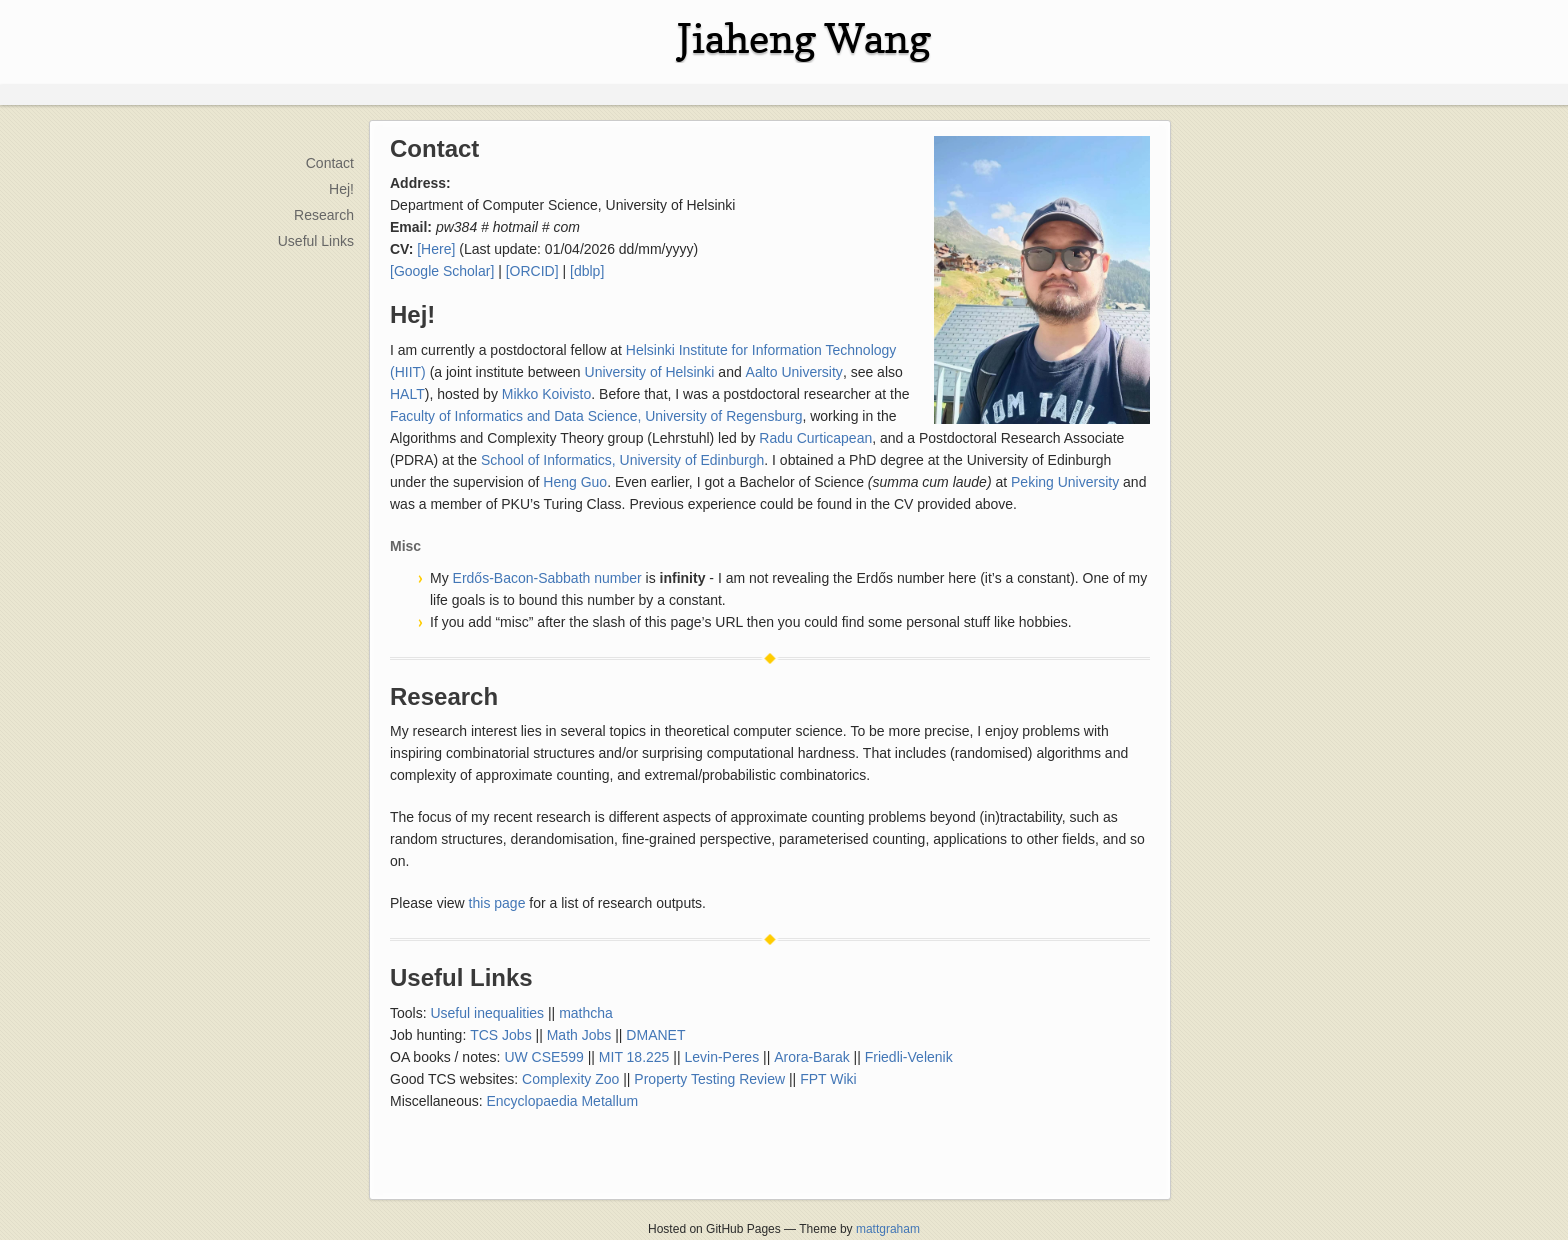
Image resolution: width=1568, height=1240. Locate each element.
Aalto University (794, 372)
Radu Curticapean (815, 438)
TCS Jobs (500, 1035)
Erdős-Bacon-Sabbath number (547, 578)
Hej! (341, 189)
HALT (407, 394)
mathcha (586, 1013)
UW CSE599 (543, 1057)
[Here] (436, 249)
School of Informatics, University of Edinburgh (622, 460)
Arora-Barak (811, 1057)
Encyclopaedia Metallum (563, 1101)
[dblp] (587, 271)
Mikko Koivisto (546, 394)
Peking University (1065, 482)
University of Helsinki (650, 372)
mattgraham (888, 1229)
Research (324, 215)
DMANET (655, 1035)
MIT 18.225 (634, 1057)
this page (497, 903)
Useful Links (316, 241)
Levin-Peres (721, 1057)
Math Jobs (579, 1035)
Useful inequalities (487, 1013)
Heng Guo (575, 482)
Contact (330, 163)
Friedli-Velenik (909, 1057)
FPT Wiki (828, 1079)
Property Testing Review (709, 1079)
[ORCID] (532, 271)
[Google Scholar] (442, 271)
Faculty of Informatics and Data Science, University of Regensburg (596, 416)
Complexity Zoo (570, 1079)
